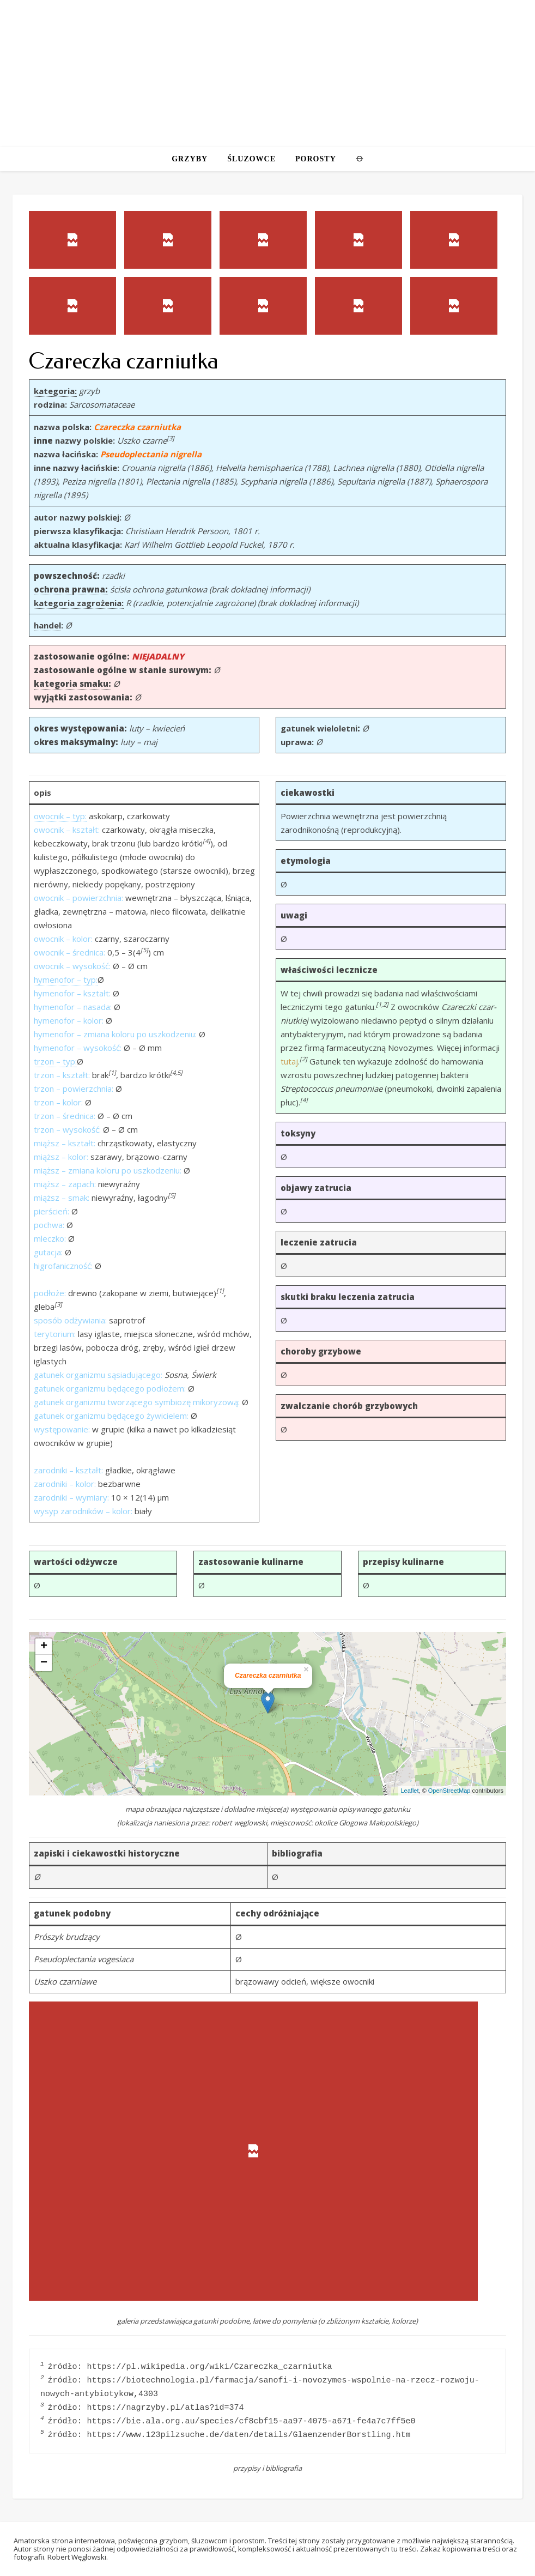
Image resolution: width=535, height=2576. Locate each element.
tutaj (289, 1061)
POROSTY (315, 159)
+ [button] (43, 1646)
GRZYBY (190, 159)
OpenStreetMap (449, 1790)
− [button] (43, 1663)
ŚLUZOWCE (251, 159)
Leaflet (410, 1790)
